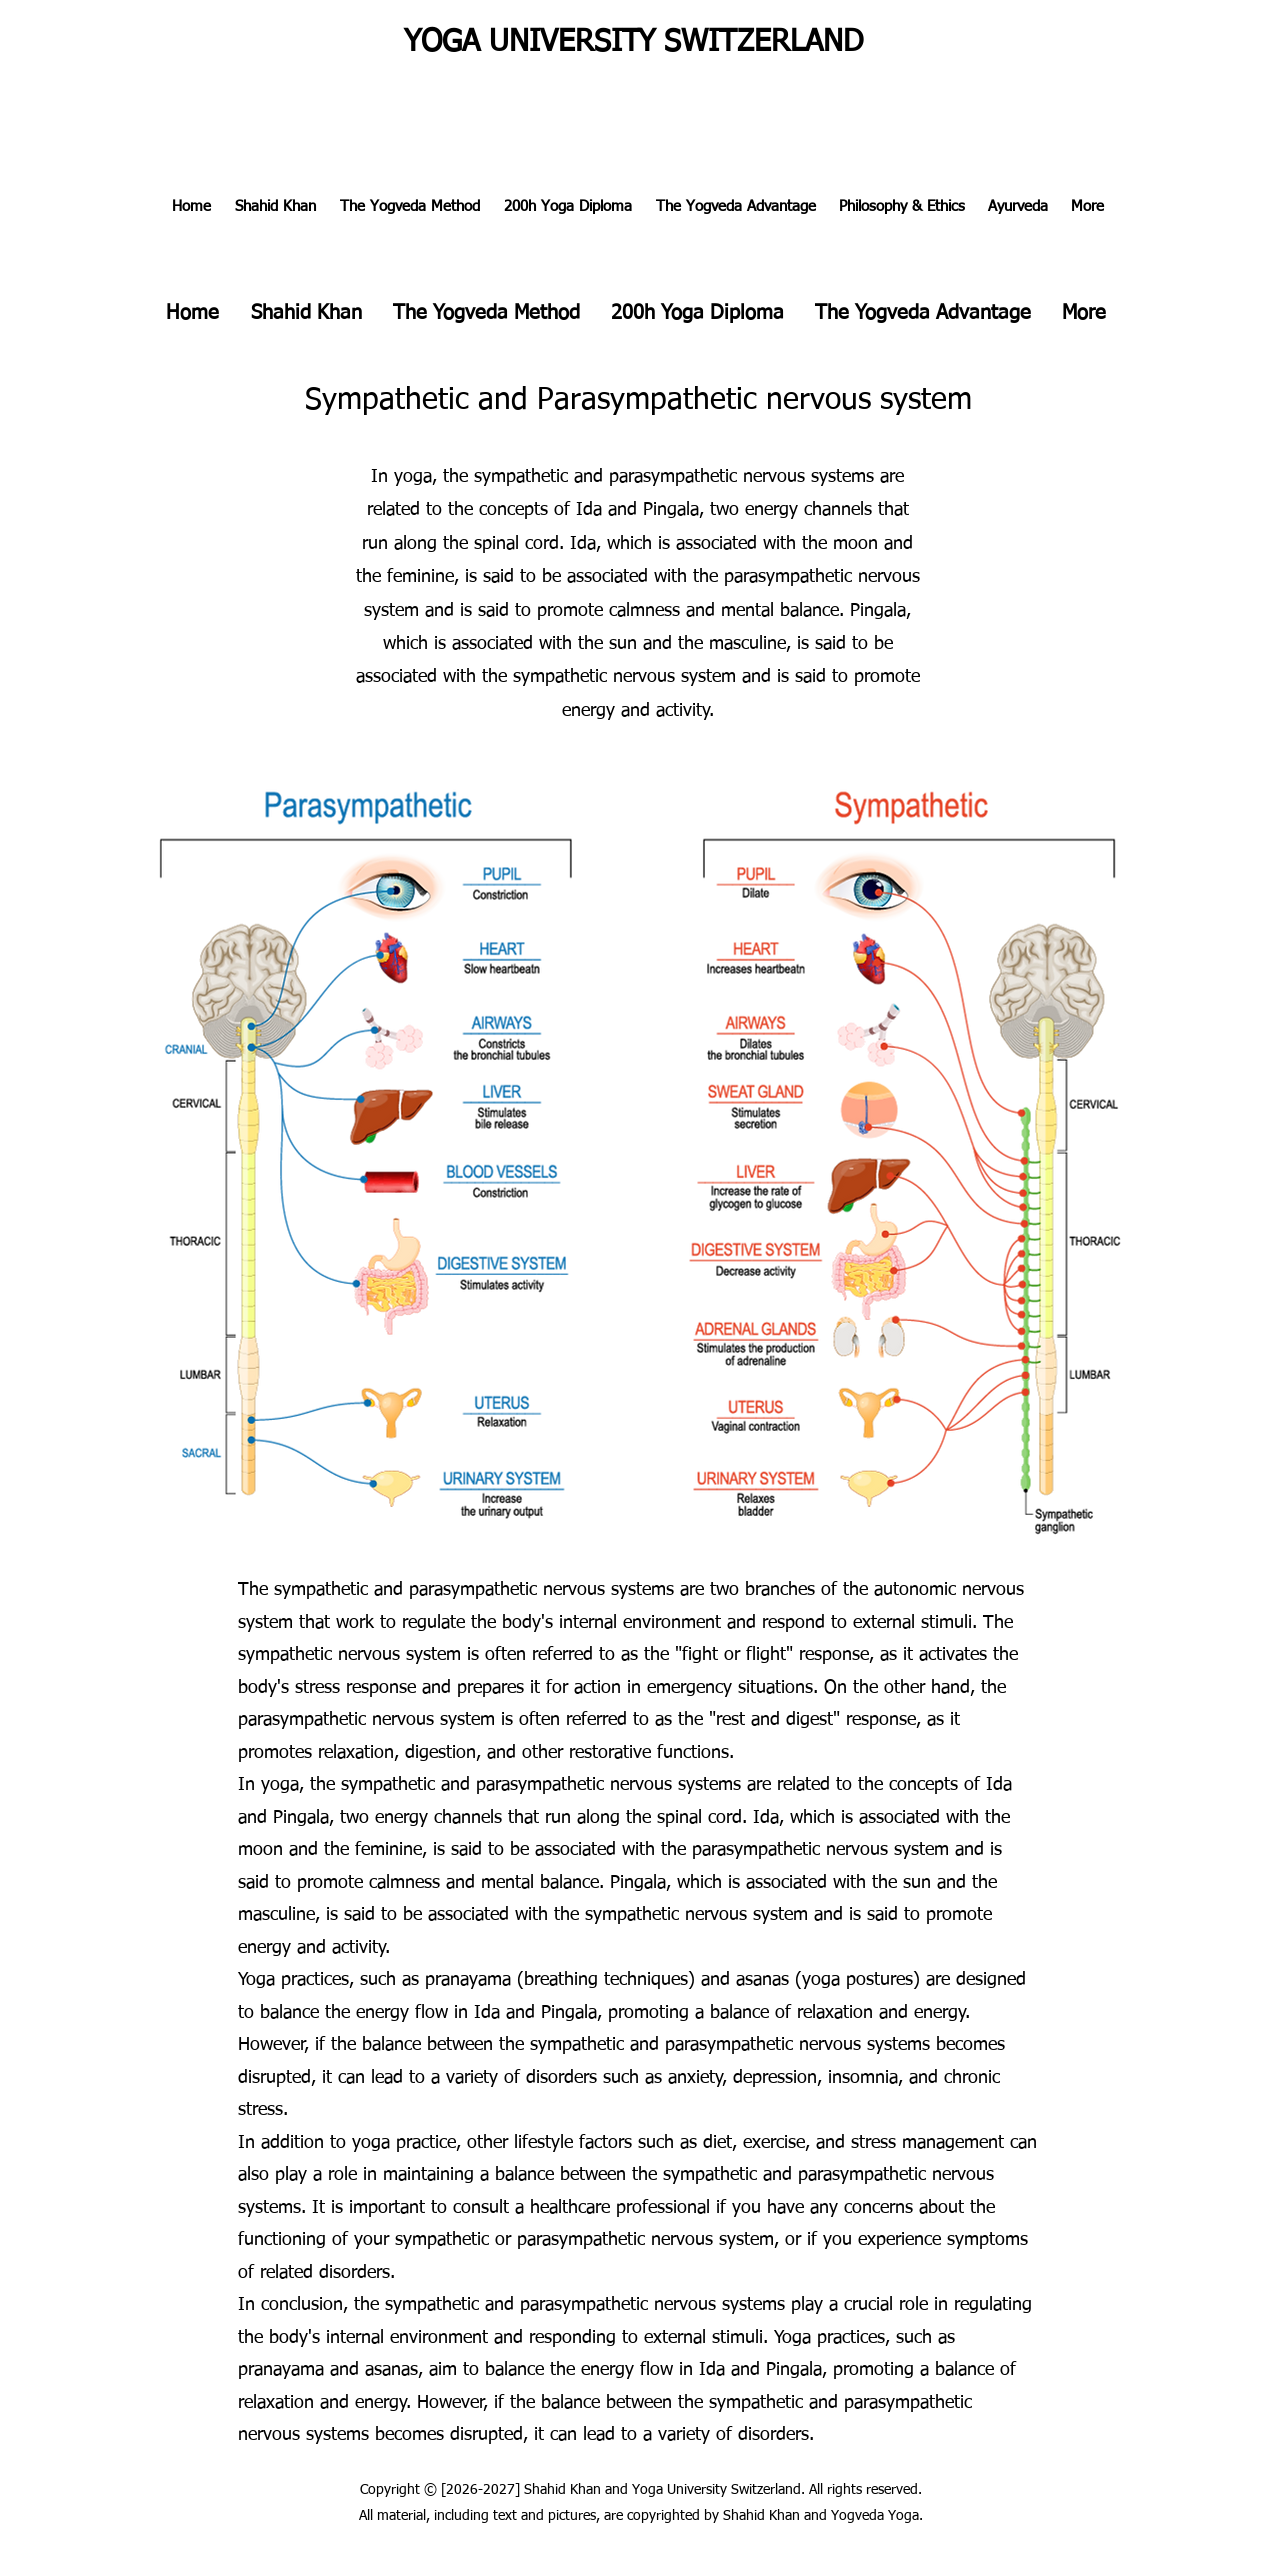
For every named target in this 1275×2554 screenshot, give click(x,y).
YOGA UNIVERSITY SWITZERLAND (633, 43)
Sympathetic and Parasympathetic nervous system (638, 401)
